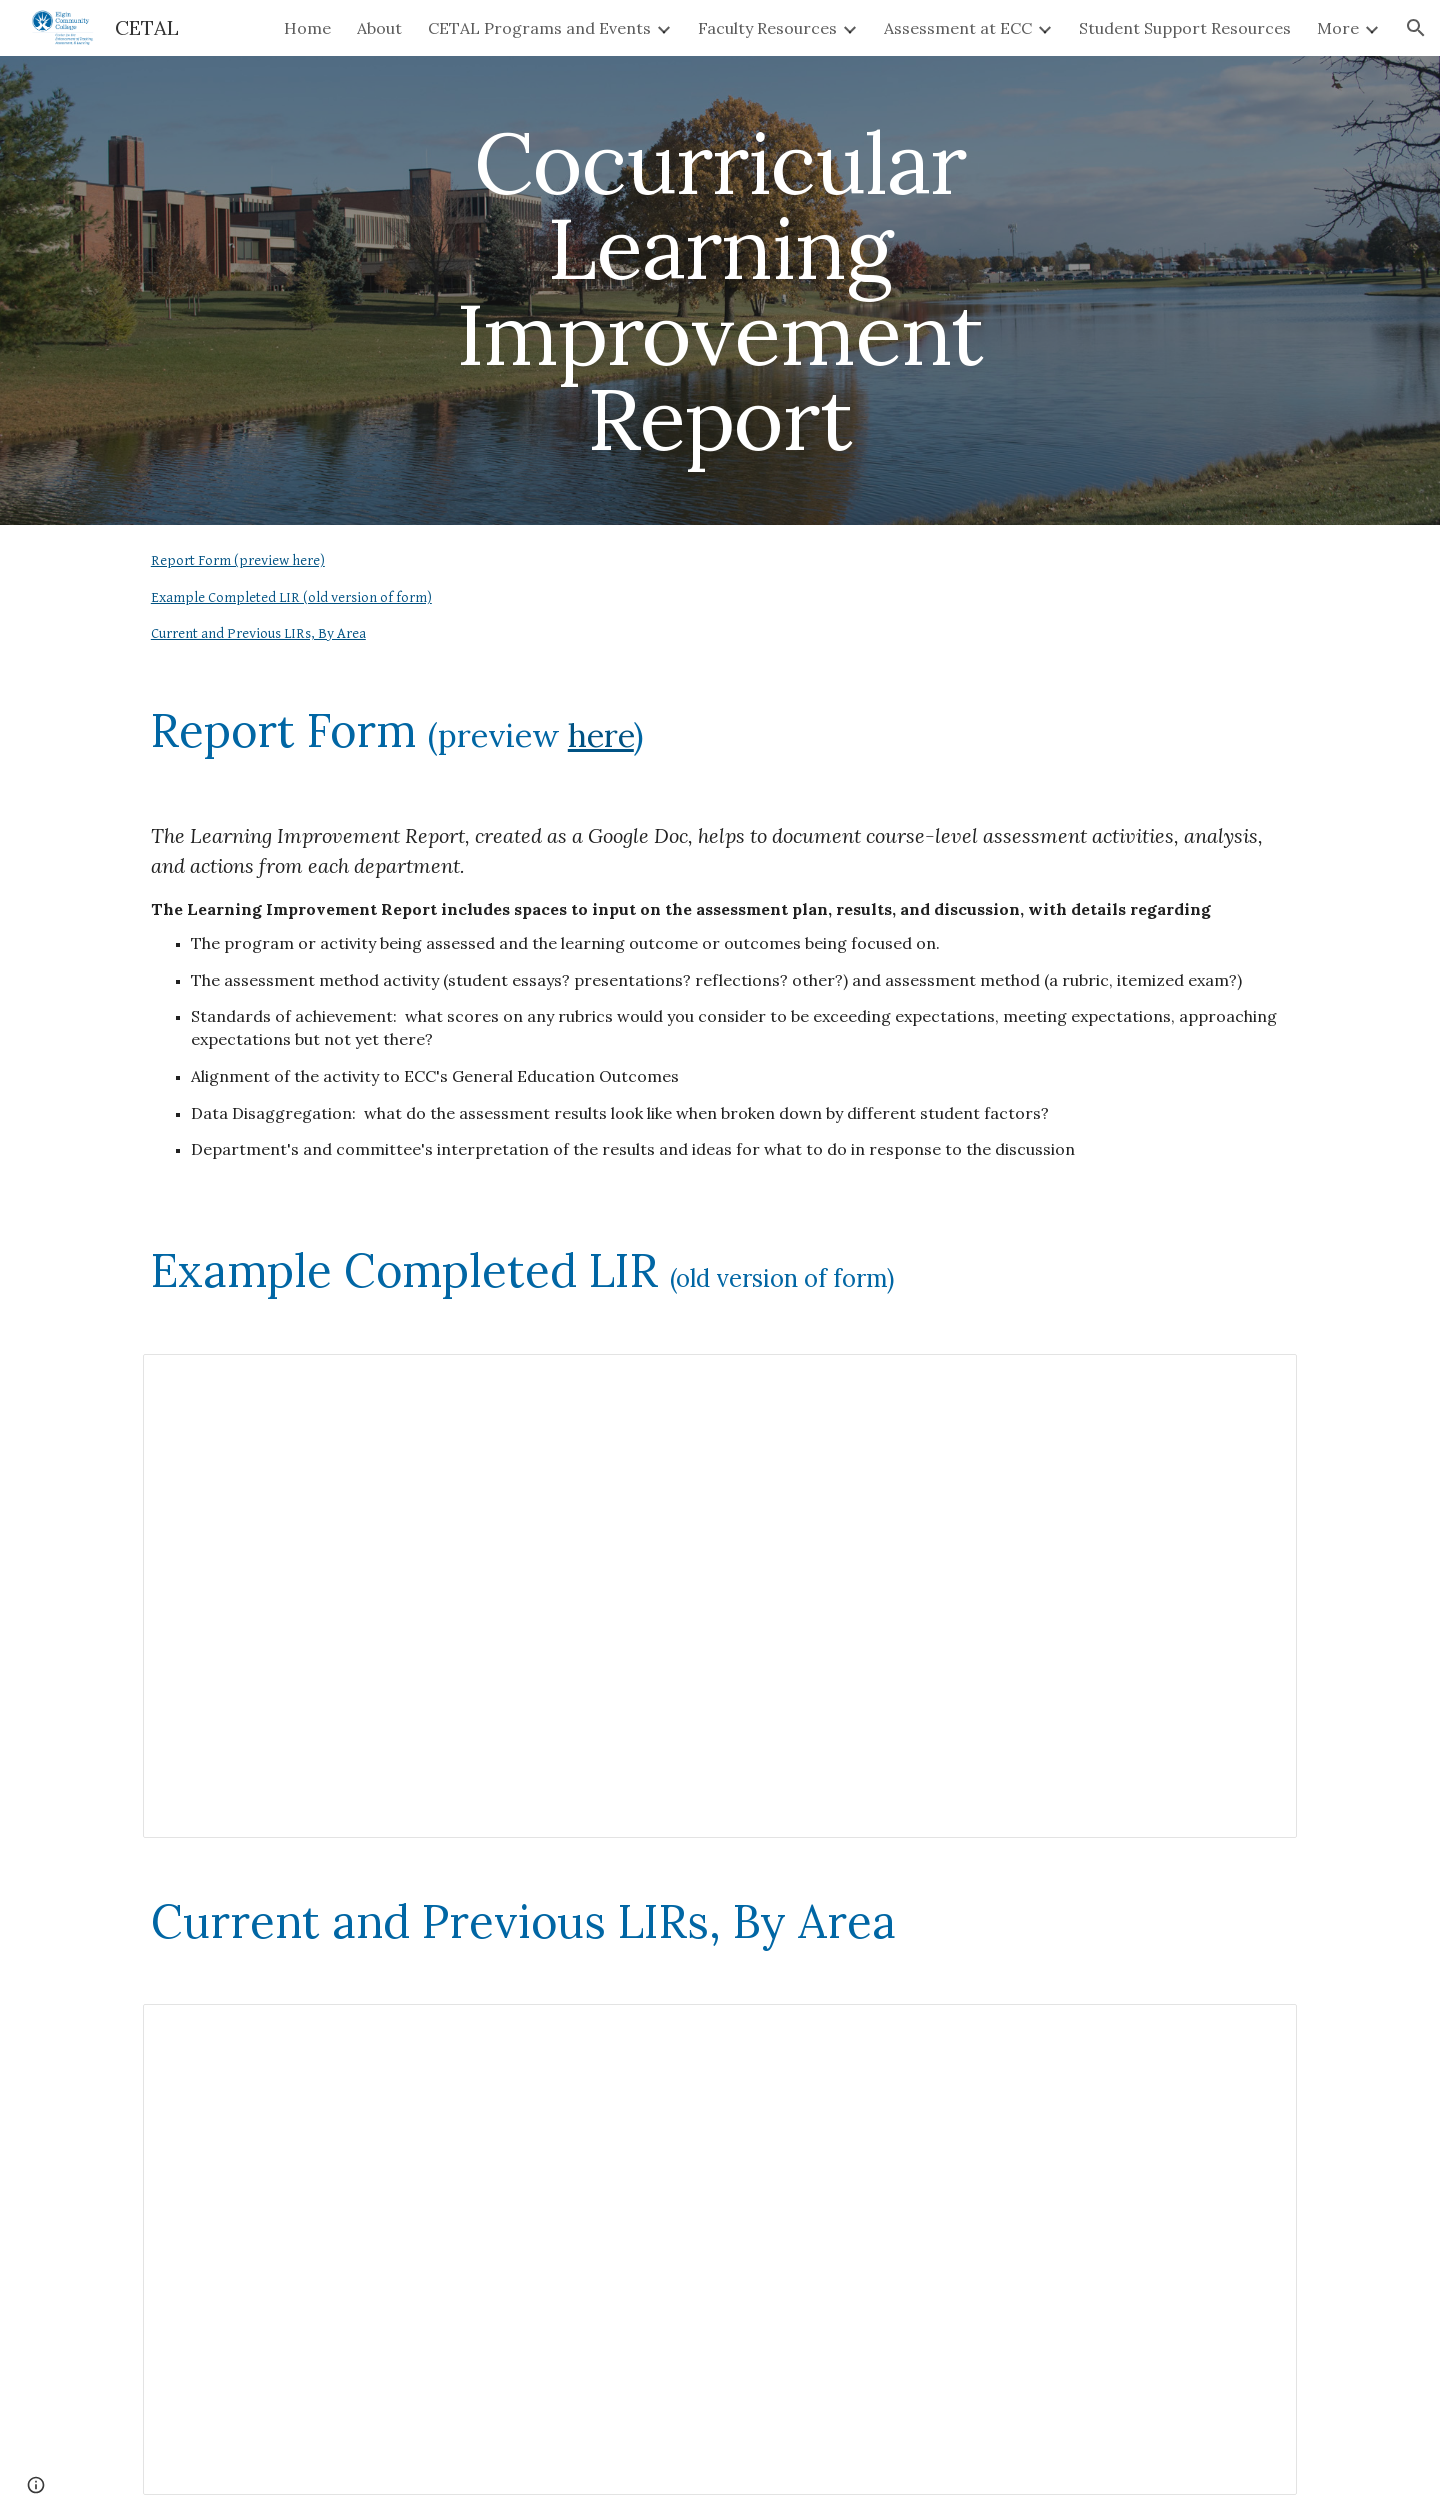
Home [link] (307, 28)
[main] (720, 290)
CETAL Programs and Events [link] (539, 28)
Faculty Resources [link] (767, 28)
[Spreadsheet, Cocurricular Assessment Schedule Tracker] (720, 2249)
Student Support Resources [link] (1185, 28)
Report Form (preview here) (238, 560)
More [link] (1338, 28)
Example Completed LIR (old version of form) (291, 597)
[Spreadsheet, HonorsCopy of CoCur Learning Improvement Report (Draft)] (720, 1596)
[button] (1416, 28)
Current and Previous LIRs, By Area (258, 633)
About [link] (379, 28)
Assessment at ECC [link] (958, 28)
